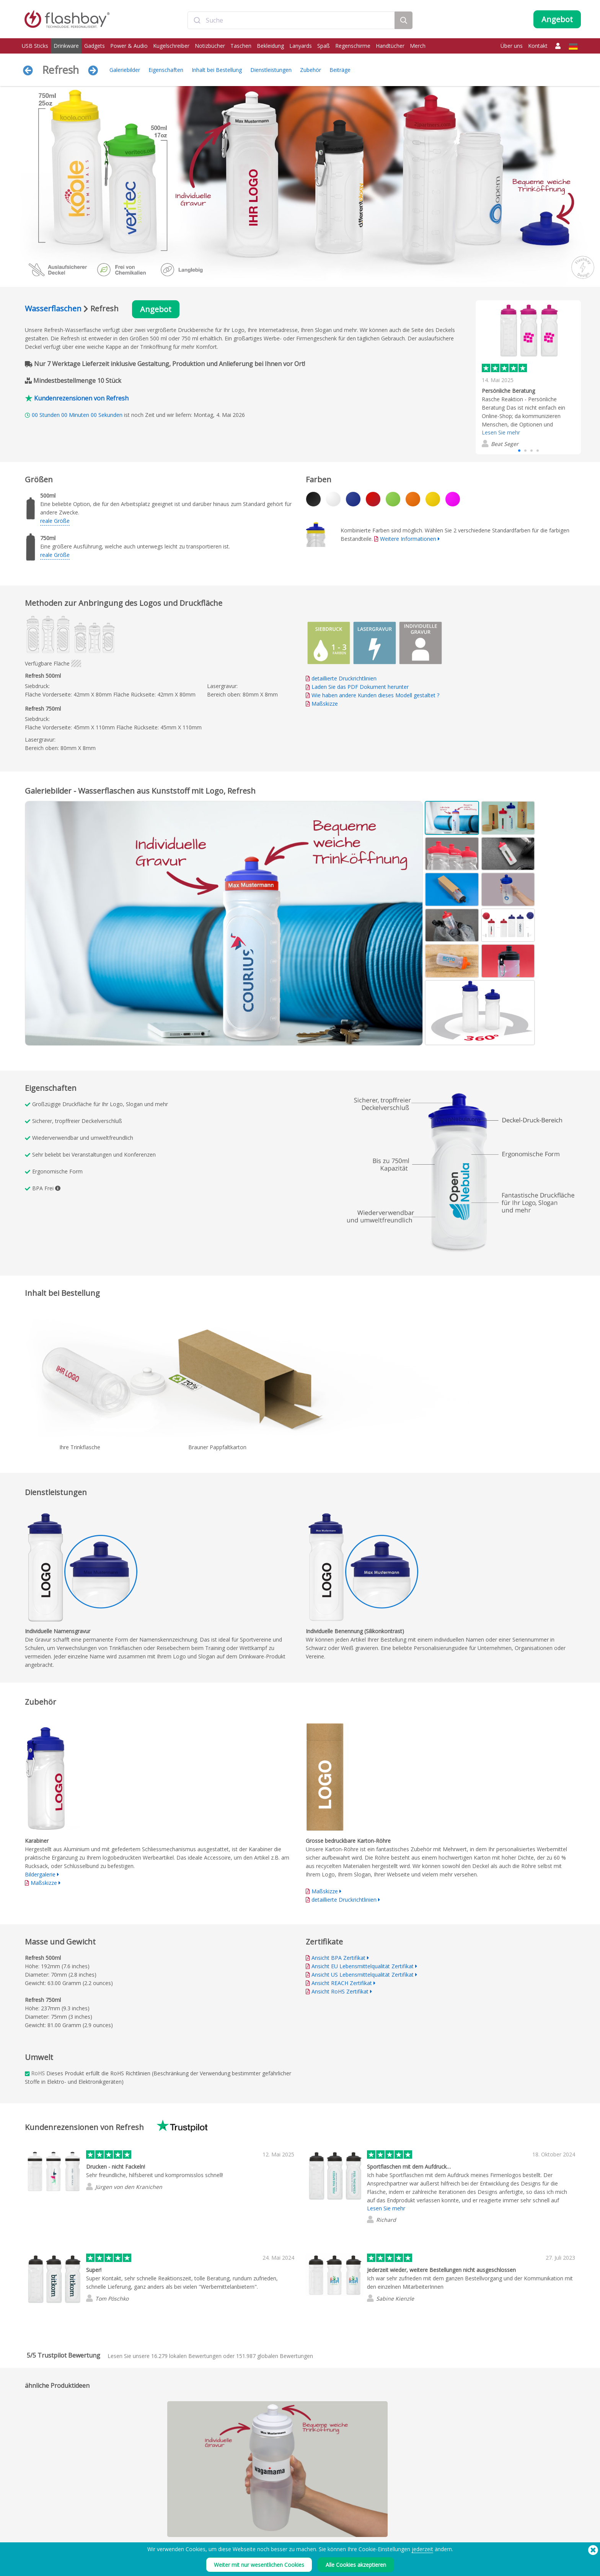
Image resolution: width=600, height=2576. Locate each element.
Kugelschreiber (171, 45)
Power (30, 2534)
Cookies (369, 2526)
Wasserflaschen (53, 308)
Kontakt (538, 45)
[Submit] (197, 20)
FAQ (252, 2534)
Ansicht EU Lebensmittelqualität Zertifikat (362, 1966)
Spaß (323, 45)
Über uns (512, 45)
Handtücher (390, 45)
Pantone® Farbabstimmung (165, 2526)
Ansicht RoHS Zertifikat (339, 1991)
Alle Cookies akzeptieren (356, 2564)
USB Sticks (35, 45)
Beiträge (340, 69)
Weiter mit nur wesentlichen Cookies (259, 2564)
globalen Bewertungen (274, 2356)
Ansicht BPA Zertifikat (338, 1957)
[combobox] (291, 20)
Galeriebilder (124, 69)
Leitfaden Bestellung (270, 2517)
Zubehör (310, 69)
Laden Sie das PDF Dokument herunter (357, 686)
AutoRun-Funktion (154, 2534)
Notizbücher (210, 45)
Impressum (372, 2517)
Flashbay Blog (490, 2517)
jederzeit (422, 2549)
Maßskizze (324, 703)
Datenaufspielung (154, 2517)
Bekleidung (270, 45)
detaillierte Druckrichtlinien (344, 678)
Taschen (240, 45)
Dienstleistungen (271, 69)
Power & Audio (129, 45)
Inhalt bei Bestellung (217, 69)
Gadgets (94, 45)
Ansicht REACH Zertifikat (341, 1983)
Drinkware (66, 45)
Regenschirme (352, 45)
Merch (418, 45)
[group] (528, 377)
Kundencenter (263, 2526)
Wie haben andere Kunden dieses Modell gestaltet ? (375, 695)
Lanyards (300, 45)
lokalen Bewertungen (186, 2356)
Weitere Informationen (408, 538)
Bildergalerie (40, 1874)
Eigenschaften (165, 69)
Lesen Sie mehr (501, 432)
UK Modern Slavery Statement (392, 2534)
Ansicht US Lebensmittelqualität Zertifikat (362, 1974)
